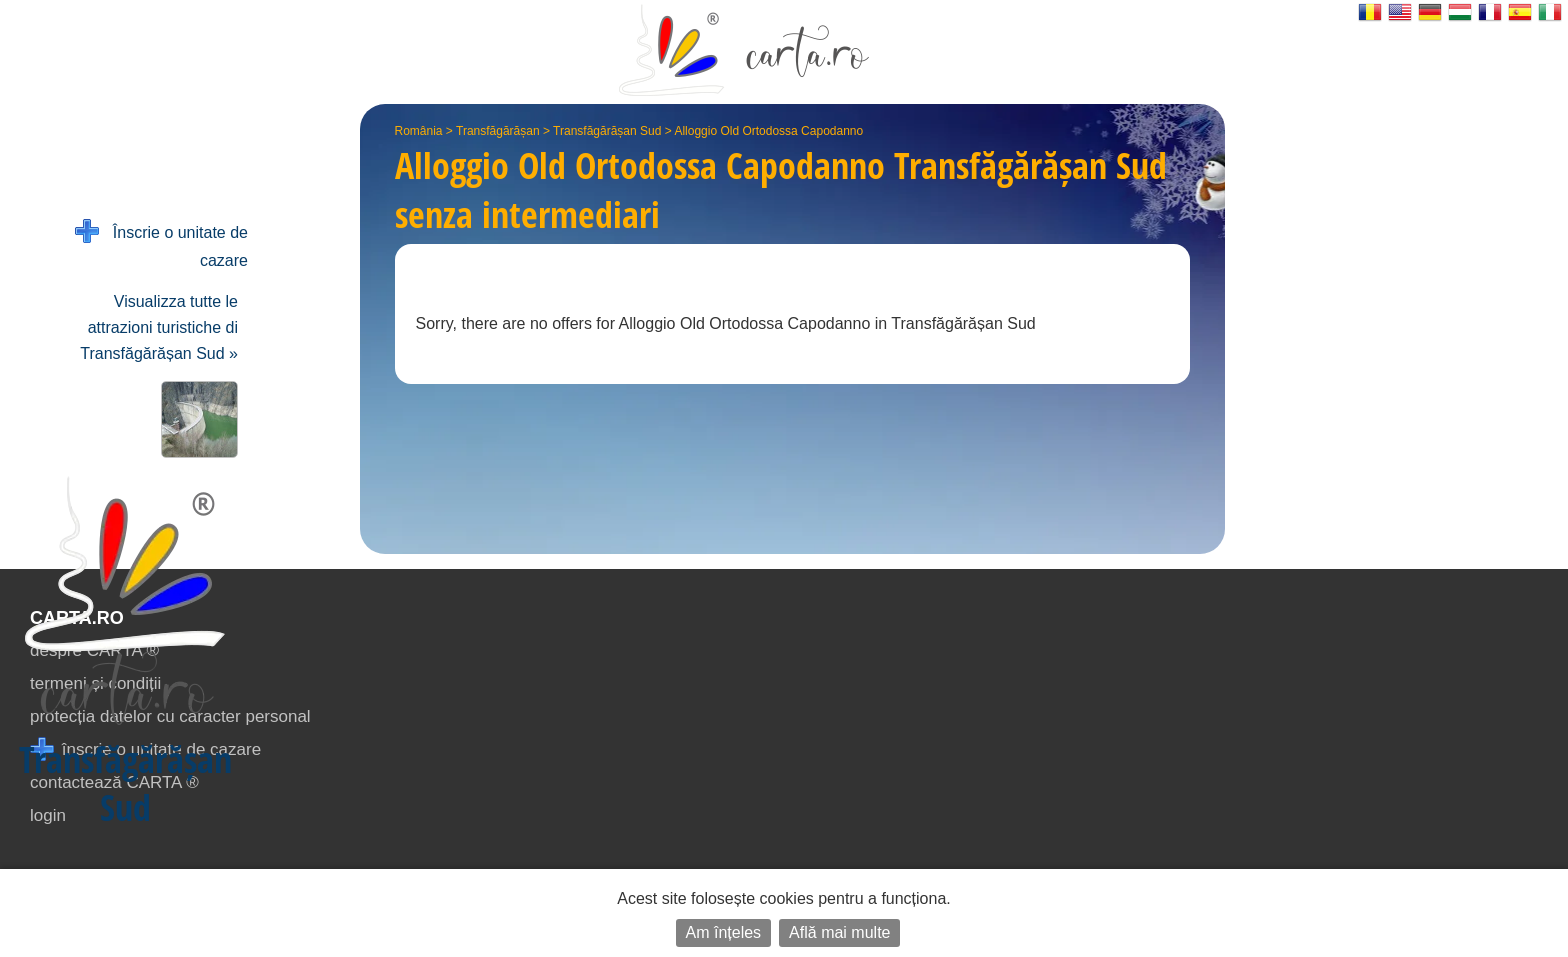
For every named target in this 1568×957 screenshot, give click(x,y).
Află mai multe (839, 932)
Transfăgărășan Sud (607, 131)
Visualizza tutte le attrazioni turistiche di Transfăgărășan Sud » (159, 327)
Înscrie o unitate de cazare (161, 244)
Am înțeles (724, 932)
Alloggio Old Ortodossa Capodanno (768, 131)
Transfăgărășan (498, 131)
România (419, 131)
